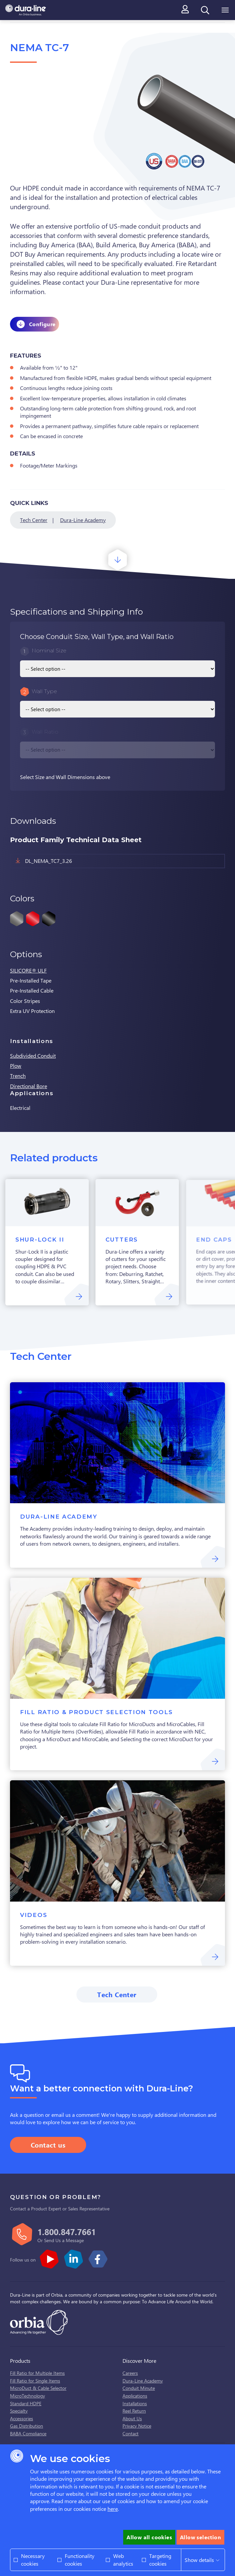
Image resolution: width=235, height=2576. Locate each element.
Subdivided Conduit (33, 1055)
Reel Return (134, 2411)
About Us (132, 2418)
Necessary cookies (33, 2559)
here (112, 2508)
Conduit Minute (139, 2388)
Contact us (48, 2144)
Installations (135, 2403)
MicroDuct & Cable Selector (38, 2388)
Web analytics (123, 2559)
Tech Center (33, 519)
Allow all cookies (149, 2537)
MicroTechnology (27, 2396)
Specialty (19, 2411)
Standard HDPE (25, 2403)
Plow (15, 1065)
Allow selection (200, 2537)
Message (75, 2240)
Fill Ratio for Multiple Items (37, 2373)
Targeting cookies (160, 2559)
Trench (18, 1075)
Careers (130, 2373)
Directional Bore (28, 1085)
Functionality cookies (79, 2559)
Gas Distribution (26, 2426)
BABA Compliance (28, 2433)
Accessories (21, 2418)
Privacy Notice (137, 2426)
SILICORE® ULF (28, 970)
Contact (131, 2433)
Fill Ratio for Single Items (35, 2380)
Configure (42, 324)
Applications (135, 2396)
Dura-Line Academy (83, 519)
